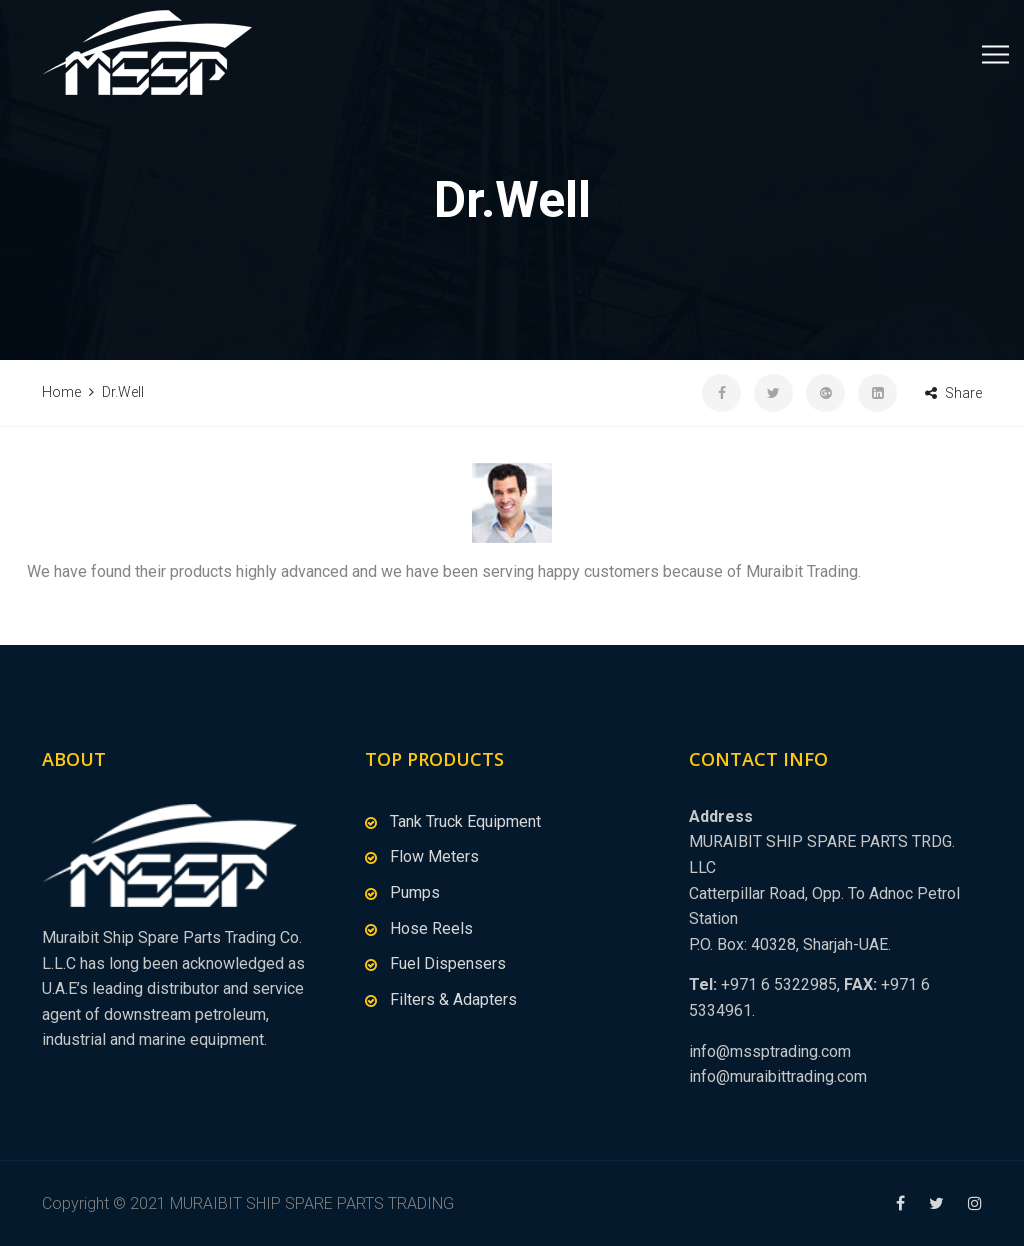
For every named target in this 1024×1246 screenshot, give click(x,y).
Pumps (415, 892)
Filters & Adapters (453, 999)
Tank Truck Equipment (465, 821)
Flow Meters (434, 856)
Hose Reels (431, 928)
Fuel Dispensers (448, 963)
